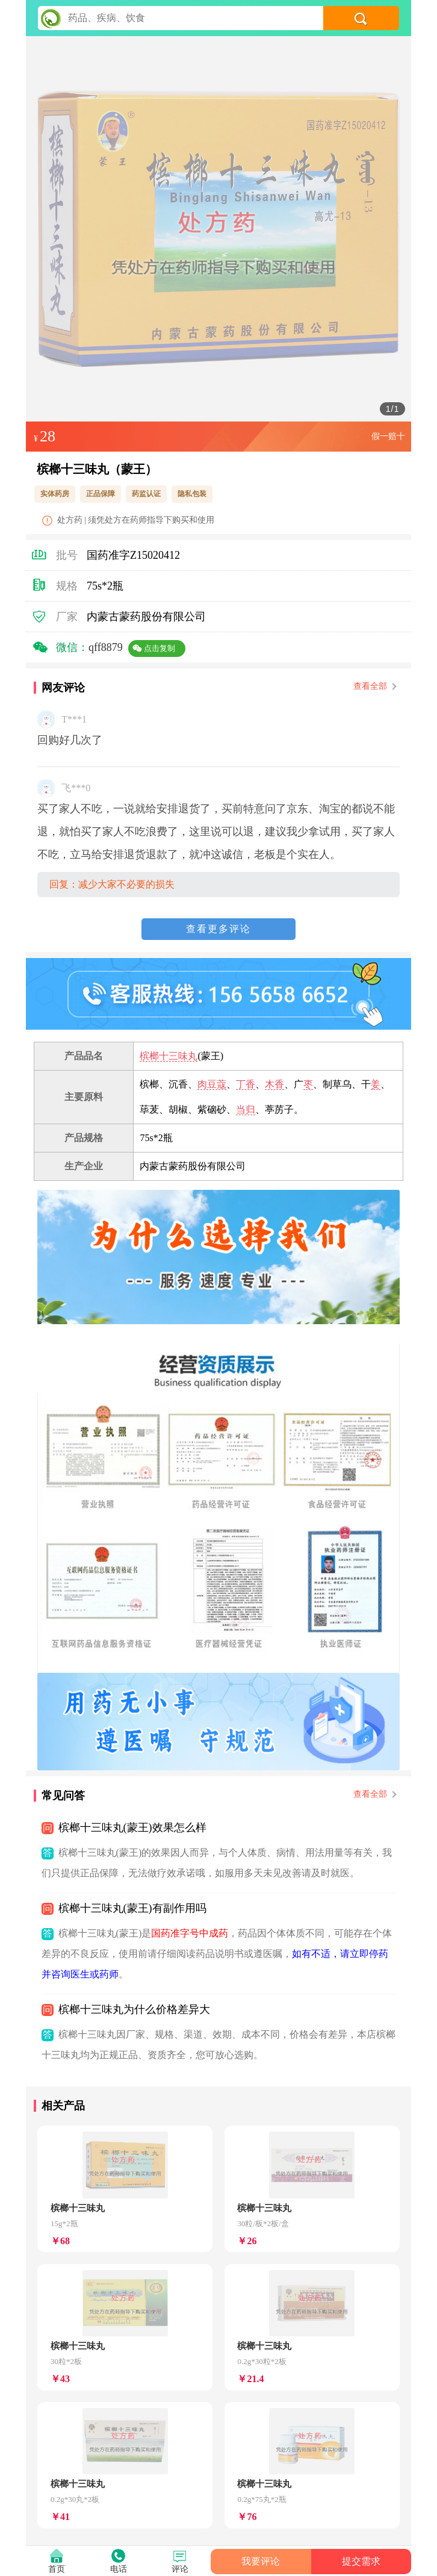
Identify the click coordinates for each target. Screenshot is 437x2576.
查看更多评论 (218, 929)
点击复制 (159, 648)
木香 (274, 1084)
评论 (180, 2569)
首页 (56, 2569)
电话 (118, 2569)
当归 (245, 1109)
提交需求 (361, 2561)
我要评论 (260, 2561)
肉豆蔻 (211, 1084)
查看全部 (374, 686)
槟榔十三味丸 (168, 1056)
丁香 (245, 1084)
